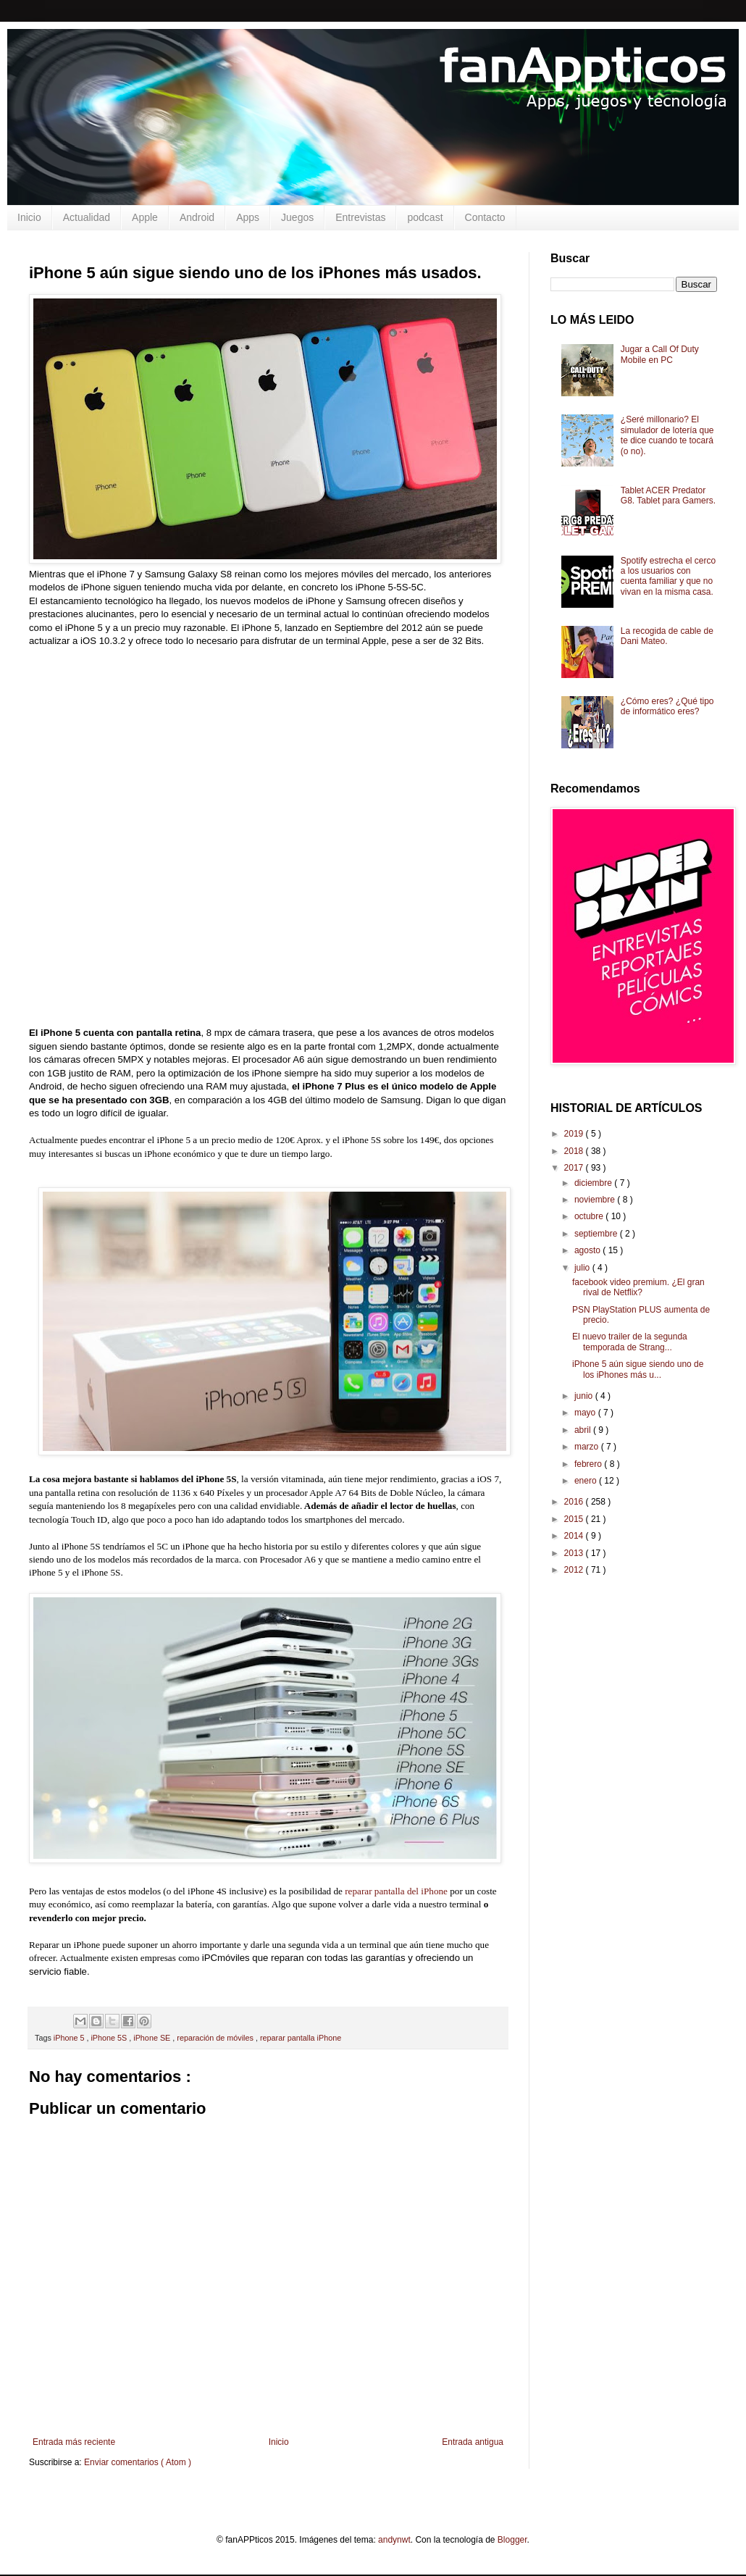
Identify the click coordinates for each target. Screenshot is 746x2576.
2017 (575, 1168)
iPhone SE (152, 2037)
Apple (145, 217)
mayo (586, 1413)
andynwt (394, 2540)
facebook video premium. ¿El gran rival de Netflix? (638, 1287)
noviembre (595, 1200)
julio (583, 1268)
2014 (575, 1536)
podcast (425, 217)
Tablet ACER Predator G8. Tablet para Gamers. (668, 495)
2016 (575, 1502)
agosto (588, 1250)
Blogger (512, 2540)
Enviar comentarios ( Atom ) (137, 2462)
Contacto (485, 217)
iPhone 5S (110, 2037)
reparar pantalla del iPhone (396, 1891)
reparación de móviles (216, 2037)
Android (197, 217)
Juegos (297, 217)
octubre (589, 1216)
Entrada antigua (472, 2442)
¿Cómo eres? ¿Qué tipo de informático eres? (667, 706)
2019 (575, 1134)
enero (586, 1481)
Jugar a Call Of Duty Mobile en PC (660, 354)
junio (584, 1396)
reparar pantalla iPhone (300, 2037)
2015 (575, 1519)
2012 (575, 1570)
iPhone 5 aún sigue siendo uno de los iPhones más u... (637, 1369)
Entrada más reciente (74, 2442)
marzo (587, 1447)
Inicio (29, 217)
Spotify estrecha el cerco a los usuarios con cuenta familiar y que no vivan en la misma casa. (668, 576)
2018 (575, 1151)
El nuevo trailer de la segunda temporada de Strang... (629, 1341)
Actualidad (86, 217)
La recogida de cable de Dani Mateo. (667, 636)
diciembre (594, 1183)
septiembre (597, 1234)
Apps (247, 217)
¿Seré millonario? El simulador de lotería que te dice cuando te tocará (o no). (667, 435)
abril (583, 1430)
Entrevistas (360, 217)
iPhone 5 (70, 2037)
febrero (589, 1464)
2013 (575, 1553)
